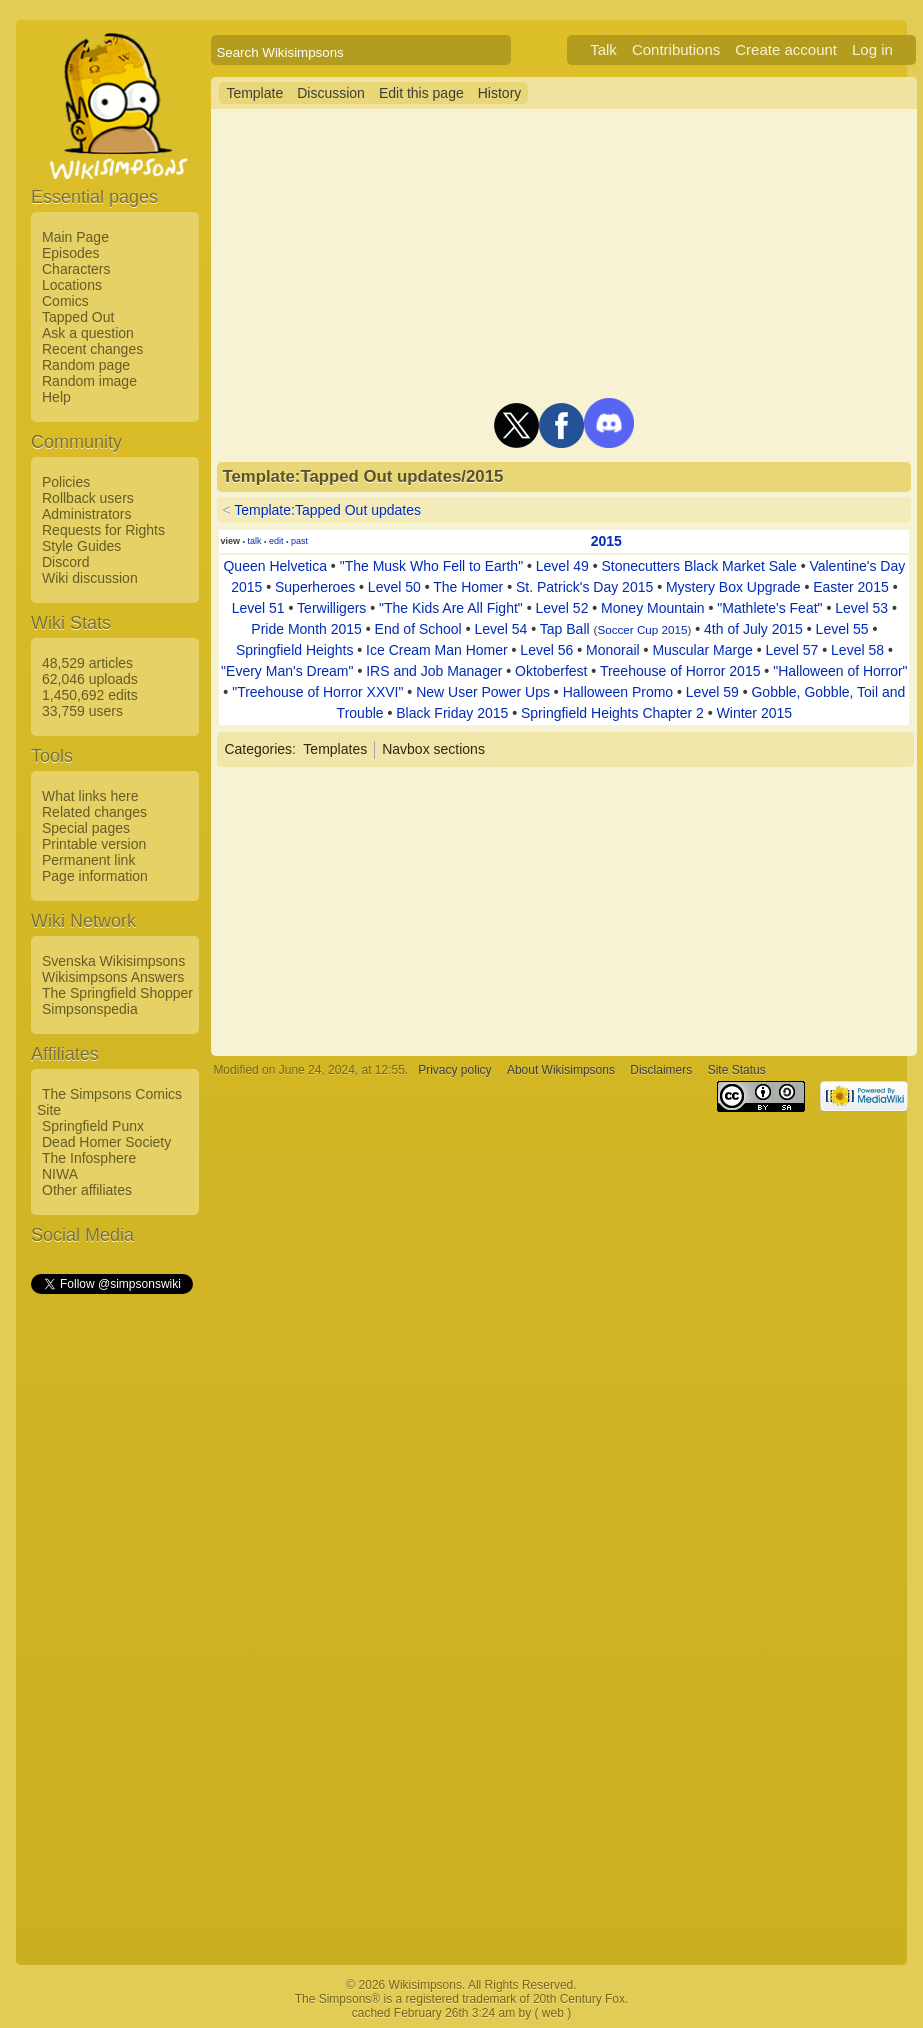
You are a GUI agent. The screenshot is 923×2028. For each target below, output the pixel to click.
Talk (603, 49)
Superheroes (315, 587)
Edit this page (421, 93)
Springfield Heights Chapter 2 (612, 713)
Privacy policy (454, 1070)
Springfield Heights (295, 650)
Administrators (86, 514)
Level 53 (861, 608)
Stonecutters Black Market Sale (698, 566)
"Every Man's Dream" (287, 671)
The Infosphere (89, 1158)
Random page (86, 365)
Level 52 (561, 608)
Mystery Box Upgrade (733, 587)
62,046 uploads (90, 679)
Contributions (676, 49)
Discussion (331, 93)
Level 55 (842, 629)
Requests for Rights (103, 530)
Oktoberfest (551, 671)
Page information (95, 876)
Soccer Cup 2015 (642, 629)
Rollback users (88, 498)
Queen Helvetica (275, 566)
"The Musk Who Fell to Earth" (431, 566)
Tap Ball (565, 629)
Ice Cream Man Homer (437, 650)
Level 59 (712, 692)
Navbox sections (433, 749)
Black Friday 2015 (452, 713)
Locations (72, 285)
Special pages (86, 828)
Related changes (94, 812)
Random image (89, 381)
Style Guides (81, 546)
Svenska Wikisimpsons (113, 961)
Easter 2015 (851, 587)
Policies (66, 482)
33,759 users (82, 711)
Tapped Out (78, 317)
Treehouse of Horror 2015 (680, 671)
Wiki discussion (90, 578)
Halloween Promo (618, 692)
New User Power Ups (483, 692)
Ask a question (88, 333)
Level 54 (500, 629)
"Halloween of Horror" (840, 671)
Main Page (75, 237)
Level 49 (562, 566)
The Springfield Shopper (117, 993)
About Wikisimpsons (561, 1070)
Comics (65, 301)
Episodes (71, 253)
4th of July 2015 (753, 629)
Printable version (94, 844)
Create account (786, 49)
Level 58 (857, 650)
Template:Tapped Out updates (327, 510)
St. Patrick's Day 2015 (584, 587)
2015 (606, 541)
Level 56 (546, 650)
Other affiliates (87, 1190)
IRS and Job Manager (434, 671)
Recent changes (92, 349)
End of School (418, 629)
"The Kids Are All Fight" (451, 608)
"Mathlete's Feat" (769, 608)
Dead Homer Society (106, 1142)
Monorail (613, 650)
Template (254, 93)
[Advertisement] (111, 1597)
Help (56, 397)
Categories (258, 749)
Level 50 (394, 587)
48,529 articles (87, 663)
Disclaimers (661, 1070)
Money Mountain (653, 608)
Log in (872, 49)
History (500, 93)
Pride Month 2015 (306, 629)
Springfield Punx (93, 1126)
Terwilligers (331, 608)
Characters (76, 269)
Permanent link (88, 860)
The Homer (468, 587)
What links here (90, 796)
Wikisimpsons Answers (113, 977)
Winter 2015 (754, 713)
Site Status (737, 1070)
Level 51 (258, 608)
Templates (335, 749)
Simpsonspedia (90, 1009)
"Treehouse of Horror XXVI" (317, 692)
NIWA (60, 1174)
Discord (65, 562)
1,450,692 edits (90, 695)
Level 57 (791, 650)
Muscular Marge (702, 650)
